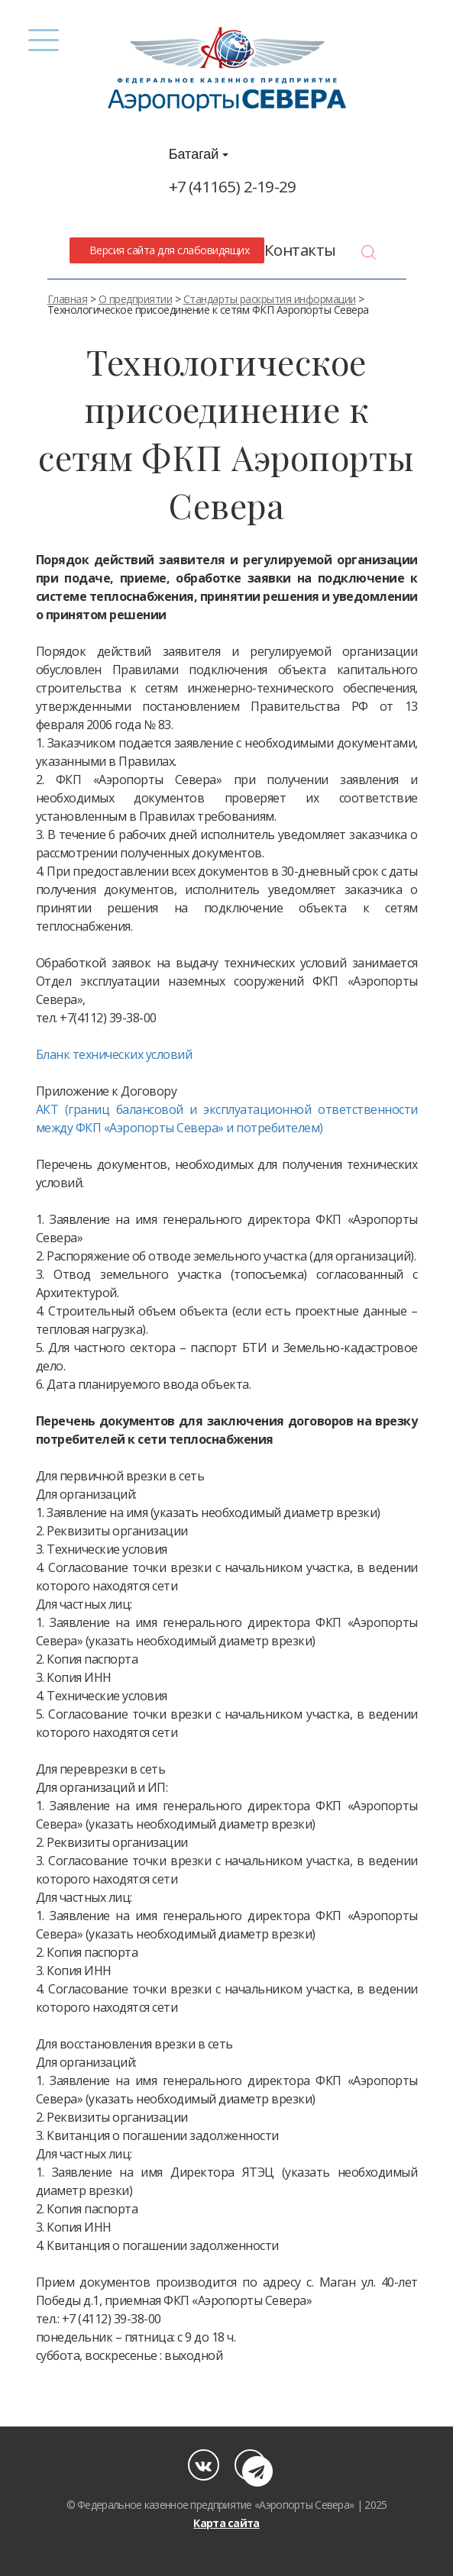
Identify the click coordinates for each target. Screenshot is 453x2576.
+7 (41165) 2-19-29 (232, 186)
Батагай (199, 154)
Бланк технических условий (114, 1054)
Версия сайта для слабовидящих (166, 250)
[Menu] (44, 40)
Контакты (300, 249)
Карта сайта (226, 2523)
